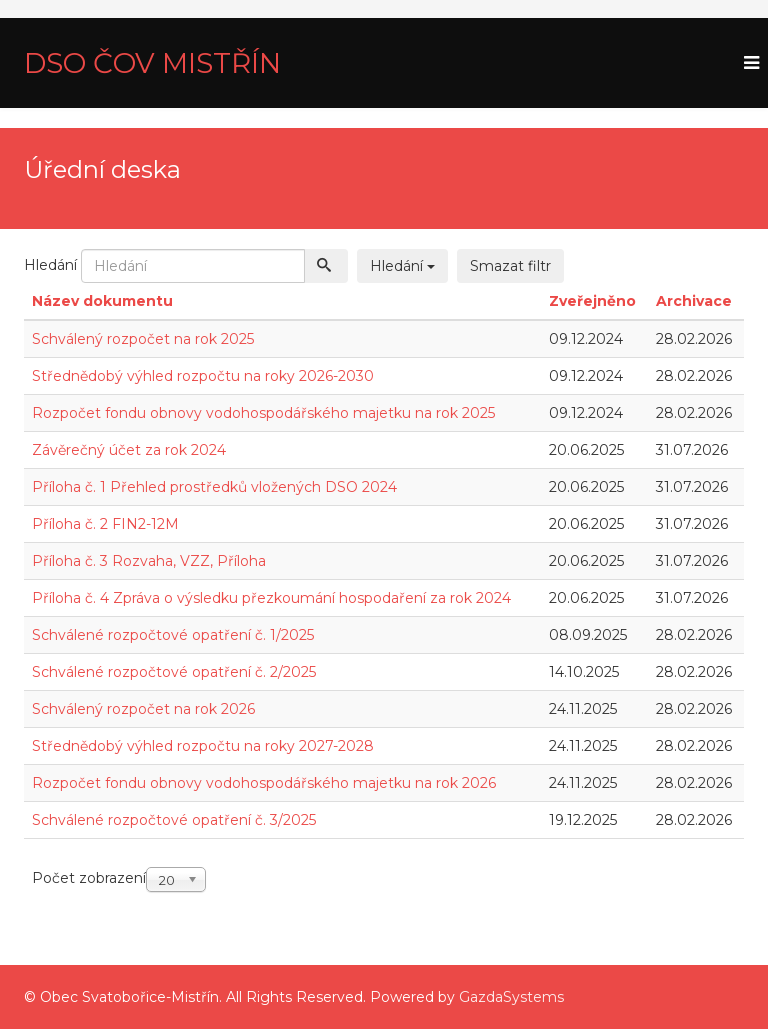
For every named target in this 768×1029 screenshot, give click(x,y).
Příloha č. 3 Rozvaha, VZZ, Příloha (149, 561)
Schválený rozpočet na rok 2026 (143, 709)
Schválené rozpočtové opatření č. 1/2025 (173, 635)
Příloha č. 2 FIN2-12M (105, 524)
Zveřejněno (592, 301)
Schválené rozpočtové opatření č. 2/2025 (174, 672)
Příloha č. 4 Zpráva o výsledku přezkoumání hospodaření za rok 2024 (271, 598)
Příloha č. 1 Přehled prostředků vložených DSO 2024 (214, 487)
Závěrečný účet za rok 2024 (129, 450)
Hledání (50, 265)
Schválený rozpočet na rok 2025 (143, 339)
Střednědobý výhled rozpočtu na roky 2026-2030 (203, 376)
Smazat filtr (510, 266)
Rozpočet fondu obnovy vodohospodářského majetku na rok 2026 (264, 783)
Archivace (694, 301)
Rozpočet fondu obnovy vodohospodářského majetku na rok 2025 (263, 413)
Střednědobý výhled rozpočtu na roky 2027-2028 (203, 746)
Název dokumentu (102, 301)
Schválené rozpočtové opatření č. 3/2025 (174, 820)
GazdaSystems (511, 997)
